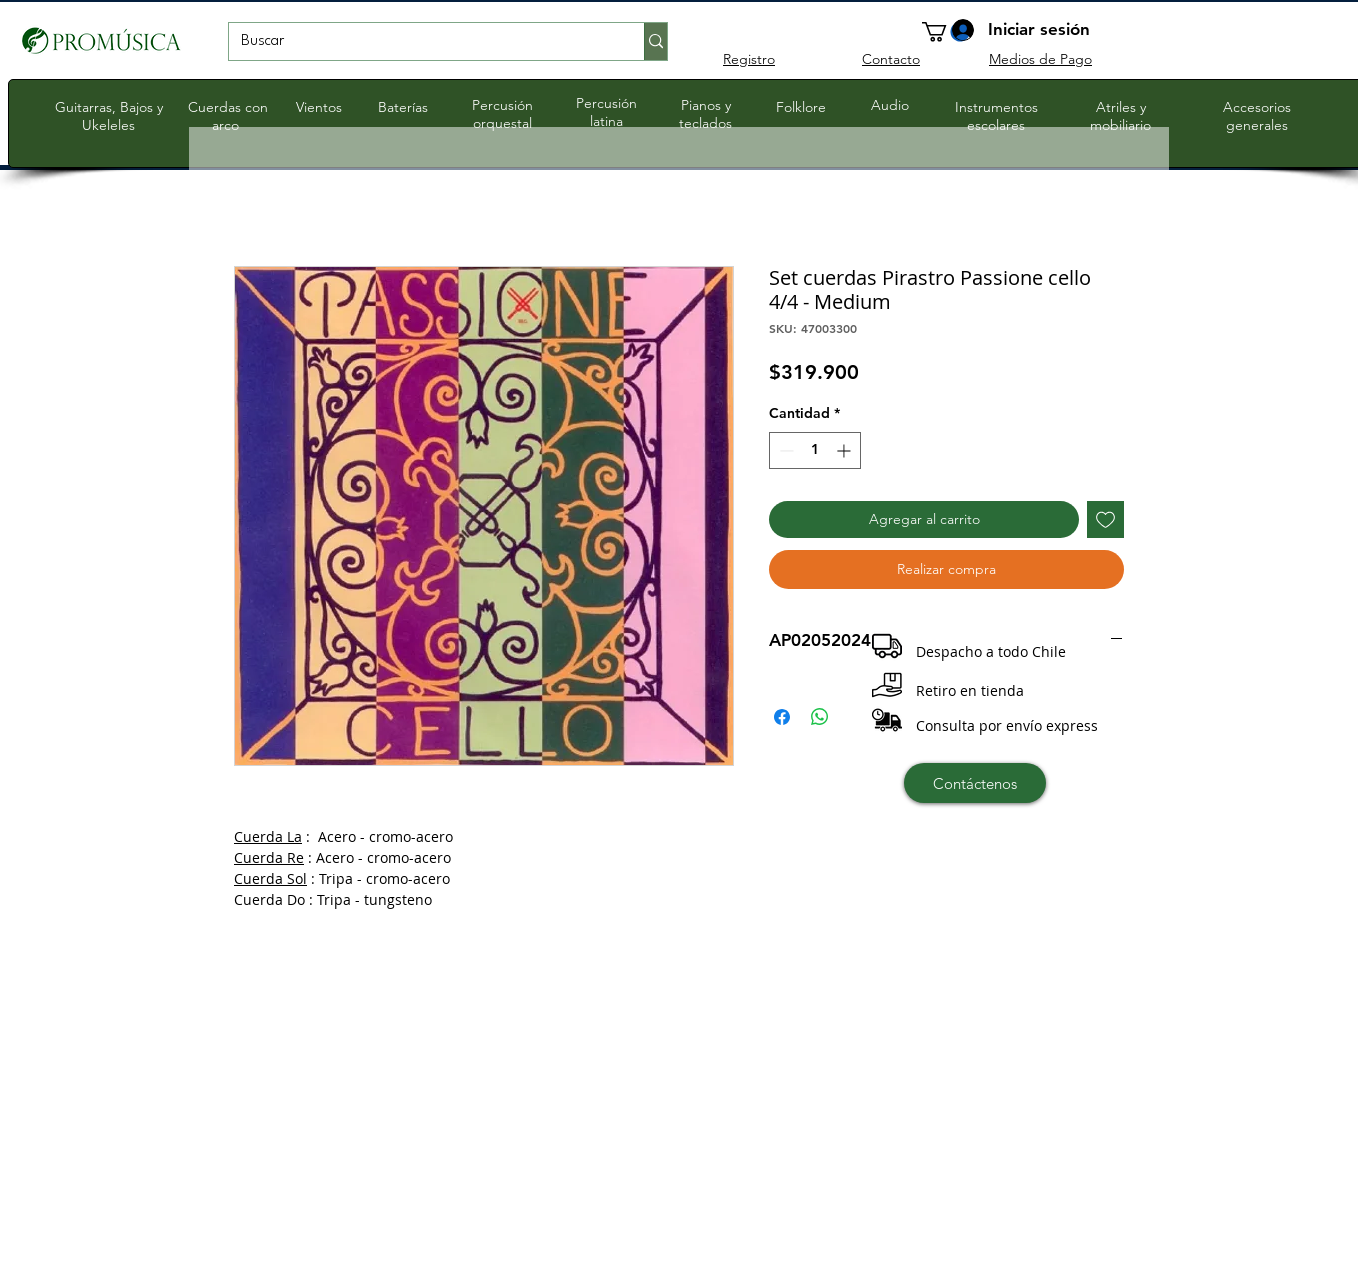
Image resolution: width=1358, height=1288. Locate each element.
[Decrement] (784, 450)
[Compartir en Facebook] (782, 717)
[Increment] (845, 450)
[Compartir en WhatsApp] (820, 717)
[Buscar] (421, 42)
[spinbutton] (815, 450)
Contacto (891, 59)
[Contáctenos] (975, 783)
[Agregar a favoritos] (1105, 519)
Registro (749, 59)
